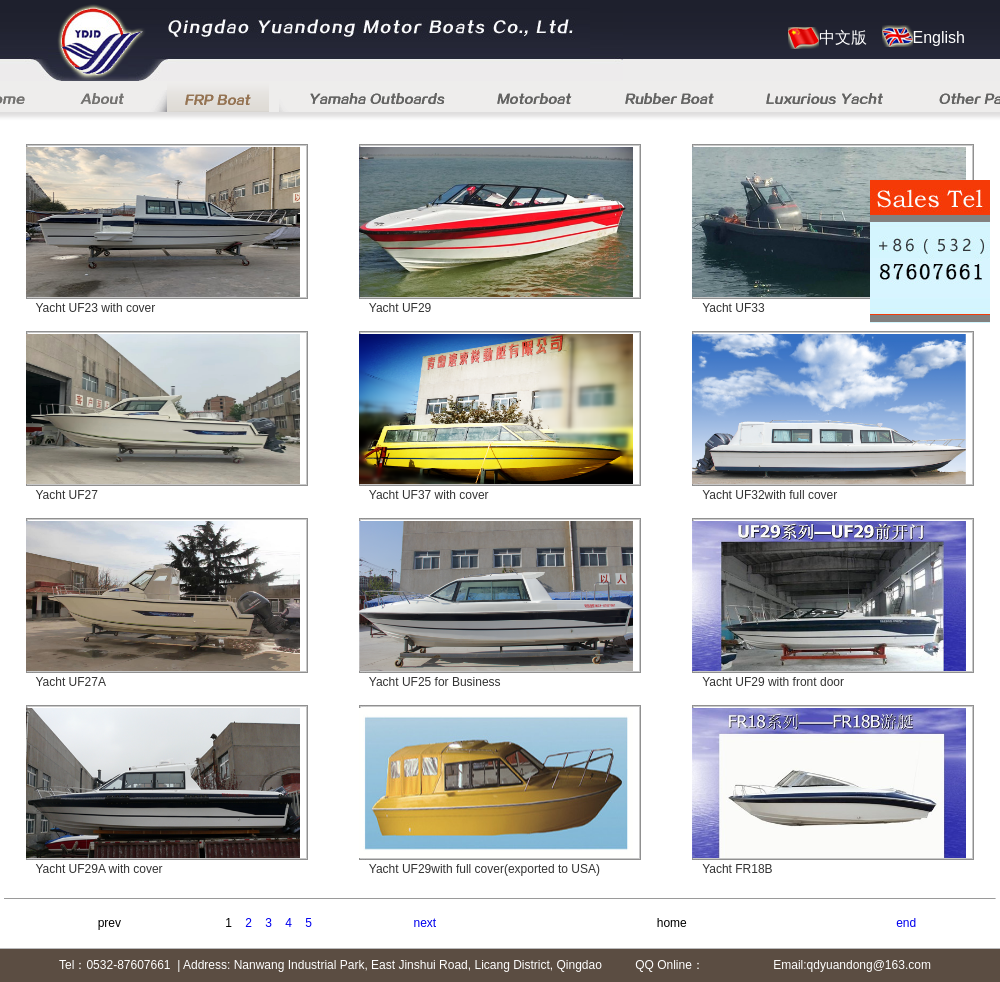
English (923, 36)
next (425, 923)
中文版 (827, 38)
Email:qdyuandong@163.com (852, 965)
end (906, 923)
